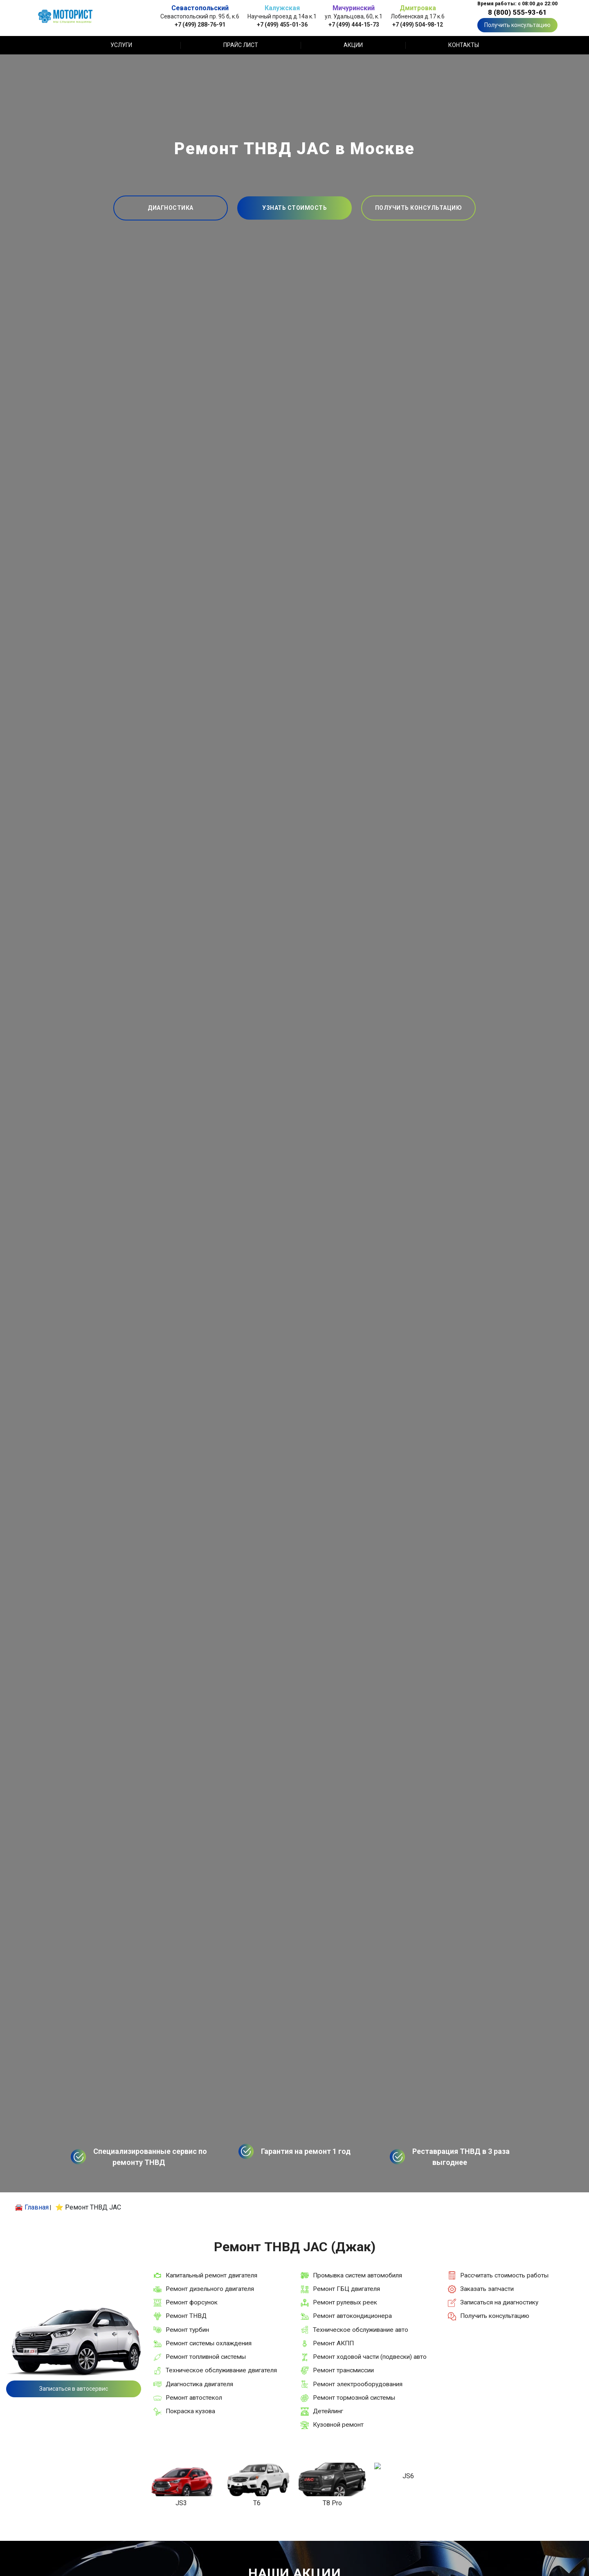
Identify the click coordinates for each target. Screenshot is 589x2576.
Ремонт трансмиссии (343, 2370)
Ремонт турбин (187, 2329)
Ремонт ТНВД (186, 2316)
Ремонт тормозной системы (354, 2397)
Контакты (463, 45)
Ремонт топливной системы (206, 2356)
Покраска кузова (190, 2411)
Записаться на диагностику (499, 2302)
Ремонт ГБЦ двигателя (346, 2289)
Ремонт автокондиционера (352, 2316)
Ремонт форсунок (192, 2302)
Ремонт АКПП (333, 2343)
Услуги (121, 45)
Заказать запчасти (487, 2289)
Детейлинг (328, 2411)
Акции (353, 45)
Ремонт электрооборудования (357, 2384)
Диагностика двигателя (199, 2384)
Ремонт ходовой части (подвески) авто (370, 2356)
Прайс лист (240, 45)
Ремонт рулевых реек (345, 2302)
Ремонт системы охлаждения (209, 2343)
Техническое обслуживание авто (360, 2329)
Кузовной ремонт (338, 2424)
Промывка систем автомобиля (357, 2275)
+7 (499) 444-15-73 (353, 24)
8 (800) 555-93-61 (517, 12)
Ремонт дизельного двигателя (210, 2289)
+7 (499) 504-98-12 (417, 24)
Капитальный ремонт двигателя (211, 2275)
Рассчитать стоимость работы (504, 2275)
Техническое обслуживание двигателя (221, 2370)
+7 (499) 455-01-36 (282, 24)
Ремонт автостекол (194, 2397)
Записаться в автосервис (73, 2388)
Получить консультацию (517, 25)
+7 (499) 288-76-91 (200, 24)
